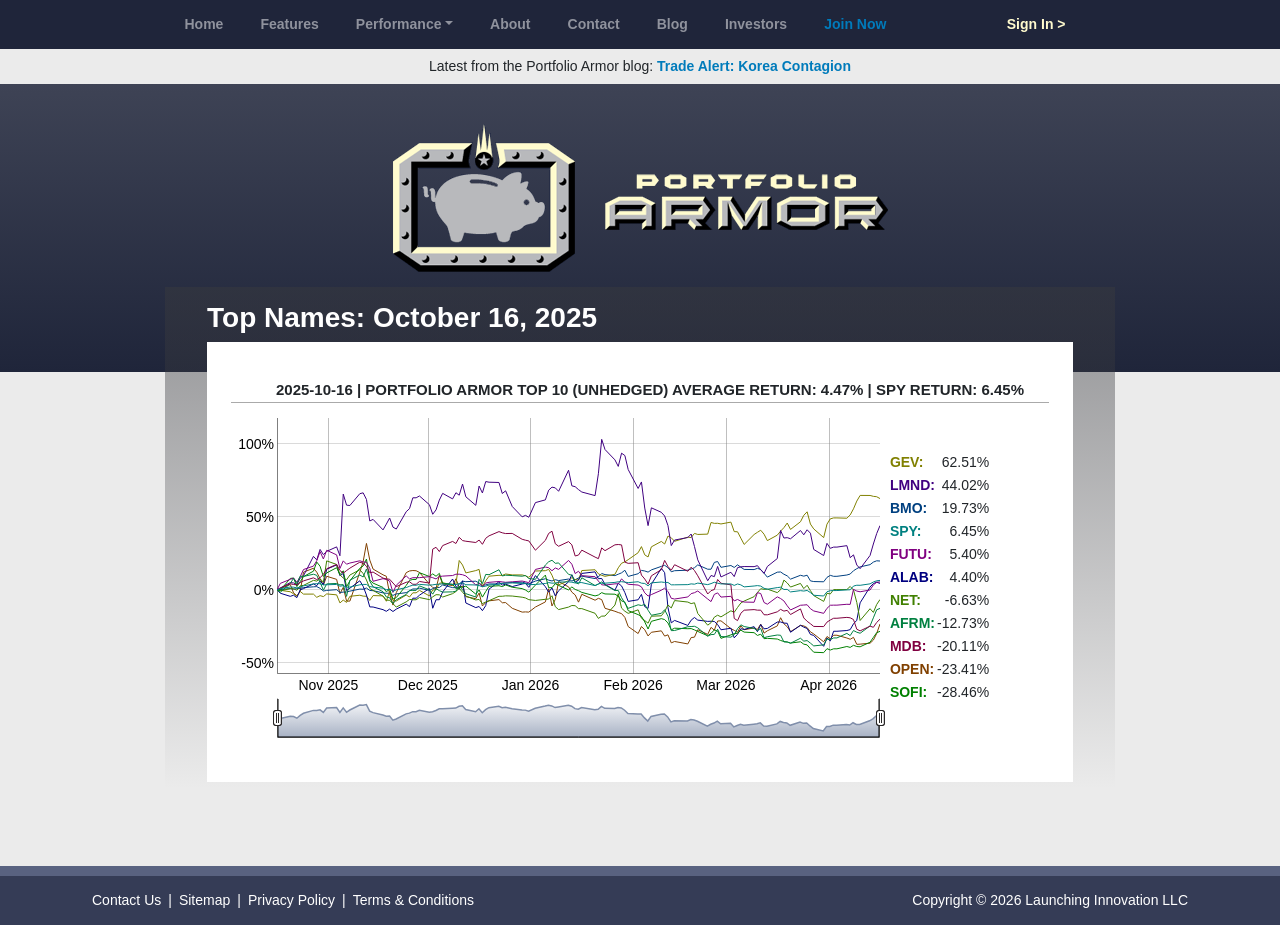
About (510, 24)
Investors (756, 24)
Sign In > (1036, 24)
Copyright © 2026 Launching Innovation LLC (1050, 900)
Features (289, 24)
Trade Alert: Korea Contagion (754, 66)
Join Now (855, 24)
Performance (399, 24)
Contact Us (126, 900)
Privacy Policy (291, 900)
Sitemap (204, 900)
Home (204, 24)
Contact (594, 24)
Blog (672, 24)
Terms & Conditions (413, 900)
